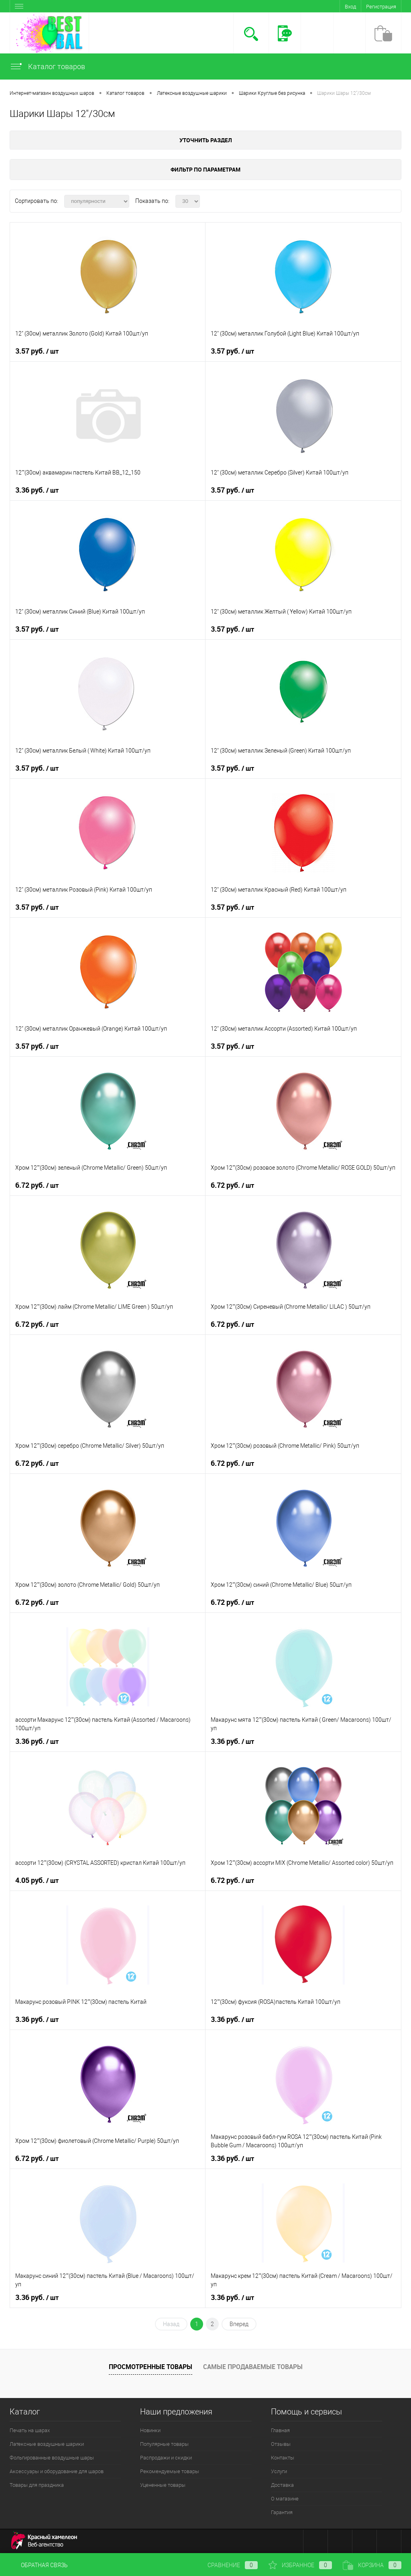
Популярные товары (164, 2444)
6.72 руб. (37, 1185)
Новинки (150, 2430)
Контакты (282, 2458)
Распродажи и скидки (166, 2458)
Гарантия (282, 2512)
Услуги (279, 2471)
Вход (350, 7)
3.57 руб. (37, 351)
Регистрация (381, 7)
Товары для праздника (37, 2485)
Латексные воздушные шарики (47, 2444)
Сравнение (226, 2565)
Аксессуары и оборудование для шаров (57, 2471)
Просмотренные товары (150, 2366)
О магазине (285, 2499)
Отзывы (281, 2444)
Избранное (300, 2565)
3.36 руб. (37, 490)
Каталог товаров (47, 66)
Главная (280, 2430)
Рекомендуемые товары (169, 2471)
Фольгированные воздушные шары (52, 2458)
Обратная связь (39, 2565)
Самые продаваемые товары (253, 2366)
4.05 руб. (37, 1880)
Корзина (372, 2565)
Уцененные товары (162, 2485)
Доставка (282, 2485)
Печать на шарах (30, 2430)
